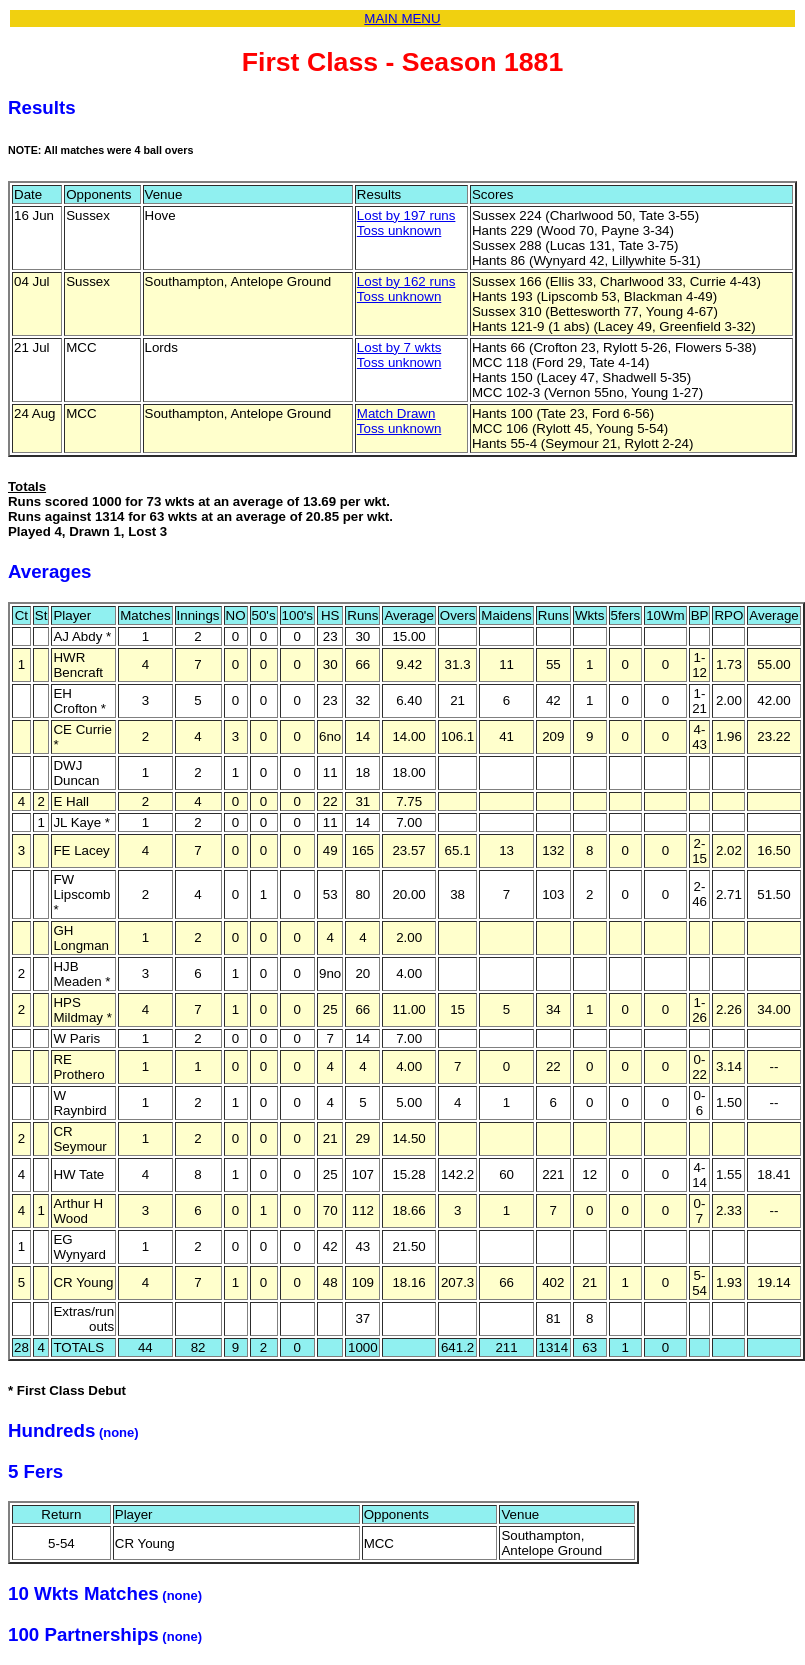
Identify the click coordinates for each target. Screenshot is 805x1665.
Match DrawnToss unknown (399, 421)
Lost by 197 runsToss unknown (406, 223)
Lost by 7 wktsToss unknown (399, 355)
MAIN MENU (402, 18)
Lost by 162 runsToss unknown (406, 289)
